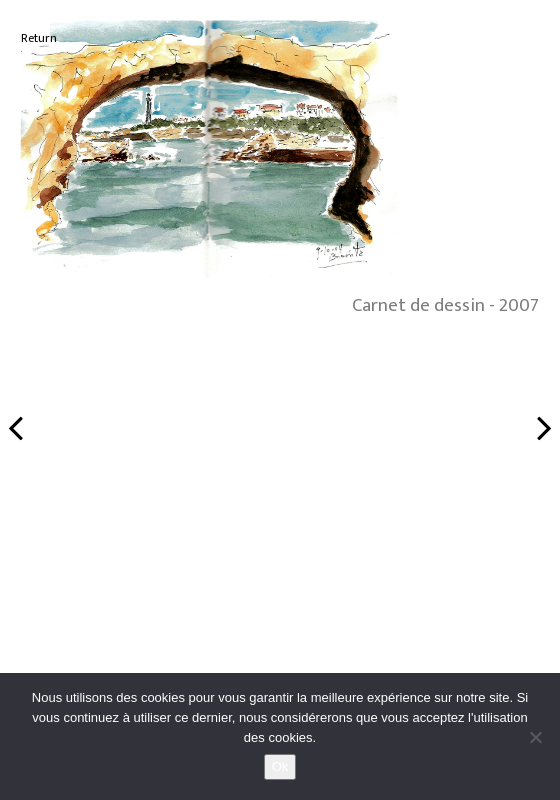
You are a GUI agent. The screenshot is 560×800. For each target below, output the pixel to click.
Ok (280, 766)
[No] (535, 737)
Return (39, 38)
